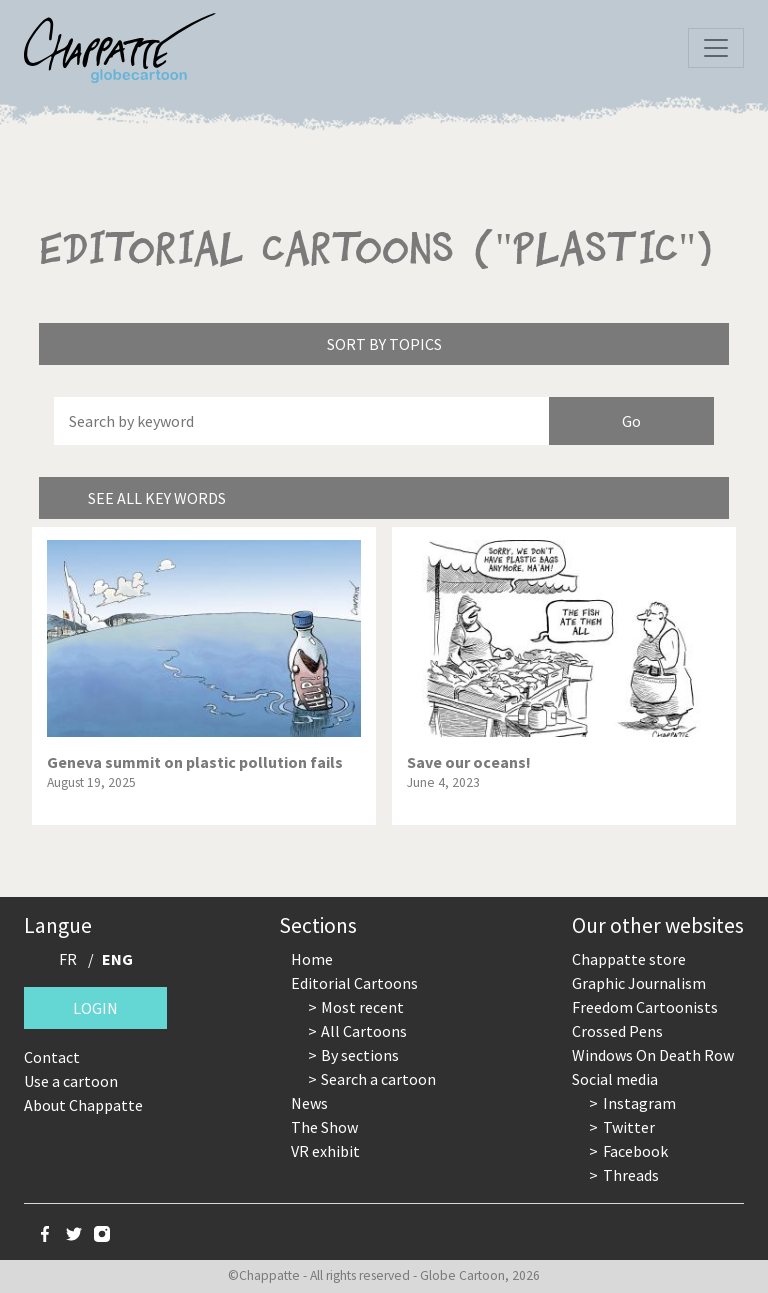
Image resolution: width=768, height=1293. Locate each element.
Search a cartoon (378, 1079)
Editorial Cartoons (354, 983)
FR (68, 959)
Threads (631, 1175)
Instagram (639, 1103)
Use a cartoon (71, 1081)
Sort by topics (384, 344)
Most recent (362, 1007)
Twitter (629, 1127)
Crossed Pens (617, 1031)
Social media (615, 1079)
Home (312, 959)
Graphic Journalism (639, 983)
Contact (52, 1057)
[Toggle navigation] (716, 48)
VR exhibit (325, 1151)
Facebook (635, 1151)
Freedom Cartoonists (645, 1007)
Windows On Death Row (653, 1055)
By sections (360, 1055)
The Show (324, 1127)
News (309, 1103)
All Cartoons (364, 1031)
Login (95, 1008)
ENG (117, 959)
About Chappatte (83, 1105)
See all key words (157, 498)
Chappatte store (629, 959)
